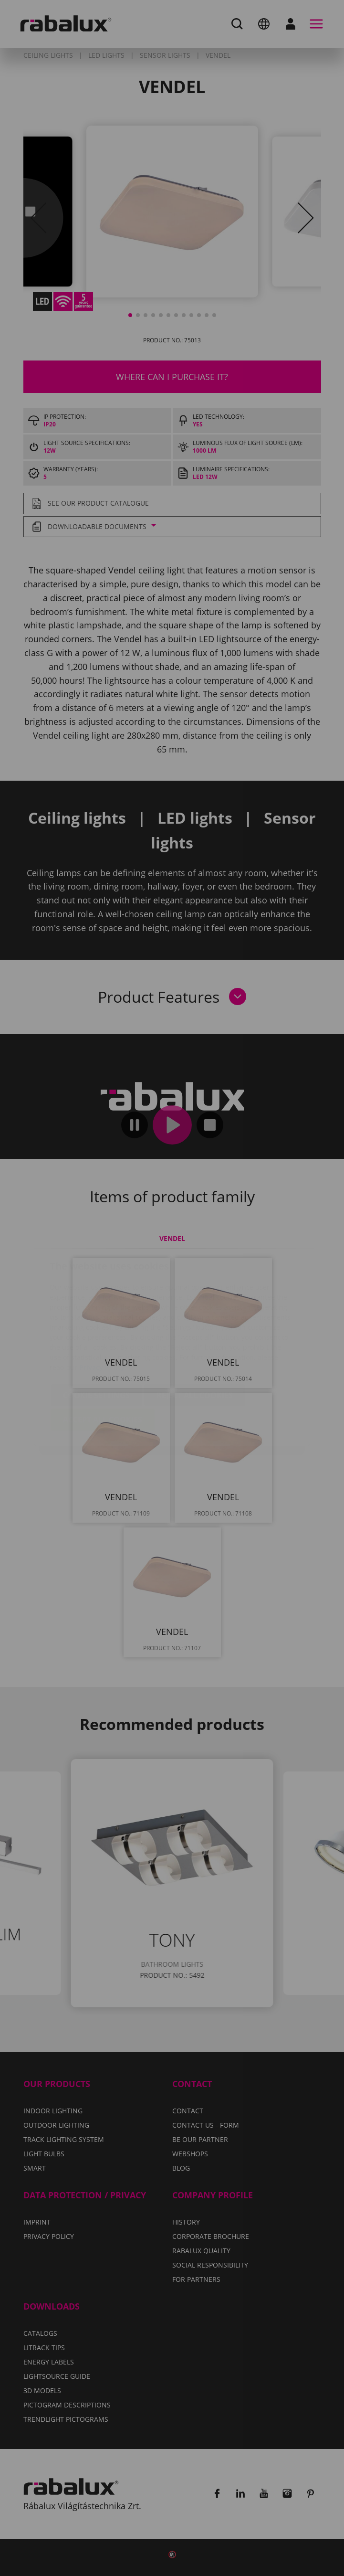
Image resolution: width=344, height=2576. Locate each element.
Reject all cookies (194, 1338)
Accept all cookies (102, 1362)
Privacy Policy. (102, 1310)
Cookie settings (96, 1338)
